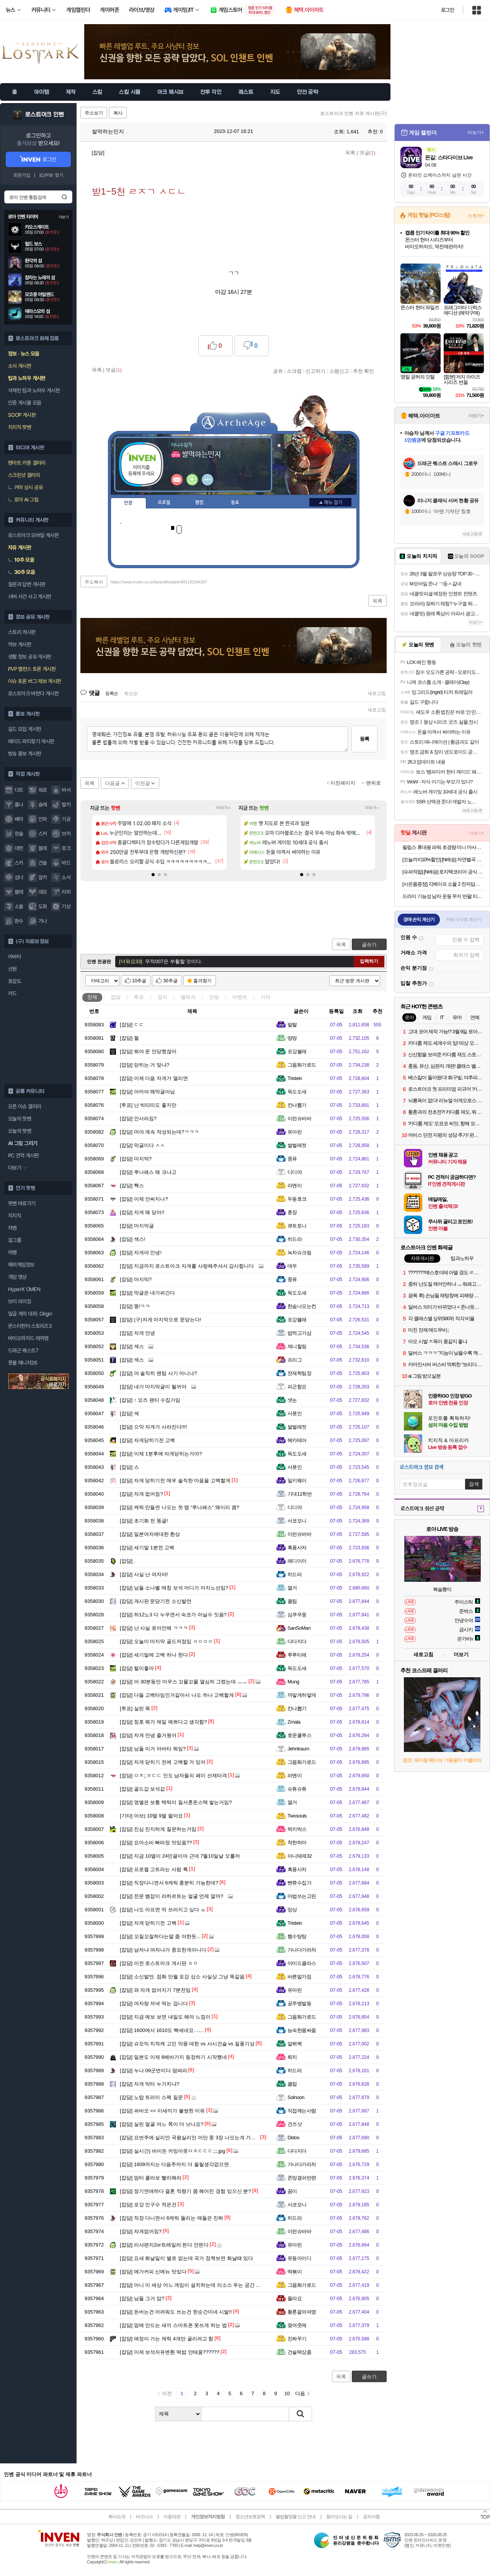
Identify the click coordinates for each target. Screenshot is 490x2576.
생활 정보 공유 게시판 (29, 657)
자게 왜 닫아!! (142, 1212)
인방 (214, 997)
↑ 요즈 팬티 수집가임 (150, 1400)
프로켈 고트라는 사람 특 (154, 1869)
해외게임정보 (21, 1265)
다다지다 (297, 1641)
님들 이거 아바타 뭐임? (153, 1749)
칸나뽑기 (297, 1105)
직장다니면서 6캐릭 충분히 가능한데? (169, 1883)
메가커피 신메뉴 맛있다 (153, 2271)
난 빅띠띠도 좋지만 (148, 1105)
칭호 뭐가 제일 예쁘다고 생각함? (163, 1722)
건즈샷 (294, 2124)
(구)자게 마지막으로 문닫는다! (160, 1319)
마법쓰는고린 (301, 1896)
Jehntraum (298, 1749)
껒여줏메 (297, 2325)
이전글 (142, 783)
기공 (66, 819)
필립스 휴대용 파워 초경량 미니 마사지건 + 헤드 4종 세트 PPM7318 (443, 847)
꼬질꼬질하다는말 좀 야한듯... (160, 1936)
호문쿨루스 (299, 1735)
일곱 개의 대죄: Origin (30, 1314)
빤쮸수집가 (299, 1883)
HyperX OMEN (24, 1289)
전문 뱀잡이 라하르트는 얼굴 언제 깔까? (171, 1896)
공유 (278, 371)
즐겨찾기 (202, 980)
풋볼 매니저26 (22, 1363)
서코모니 (297, 1521)
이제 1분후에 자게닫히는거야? (161, 1454)
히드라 (294, 1239)
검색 (64, 197)
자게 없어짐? (141, 1494)
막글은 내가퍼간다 (147, 1293)
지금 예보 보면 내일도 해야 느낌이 (165, 2017)
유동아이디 (299, 2258)
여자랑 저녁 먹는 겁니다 (154, 2003)
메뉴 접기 (330, 502)
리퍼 (66, 892)
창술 (19, 834)
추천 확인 (363, 371)
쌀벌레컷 (297, 1145)
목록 (350, 153)
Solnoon (295, 2097)
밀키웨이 (297, 1480)
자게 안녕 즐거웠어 (148, 1735)
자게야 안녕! (141, 1252)
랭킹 (199, 502)
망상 (292, 1909)
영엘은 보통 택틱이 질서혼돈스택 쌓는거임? (176, 1802)
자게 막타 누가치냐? (149, 2084)
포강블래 (297, 1051)
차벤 (12, 1228)
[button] (153, 874)
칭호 (235, 502)
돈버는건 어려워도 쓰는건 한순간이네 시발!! (176, 2312)
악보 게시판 (19, 644)
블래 (42, 848)
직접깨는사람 (301, 2111)
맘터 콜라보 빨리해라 (150, 2178)
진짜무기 (297, 2339)
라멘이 (294, 1185)
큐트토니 (297, 1226)
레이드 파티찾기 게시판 (31, 741)
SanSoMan (298, 1628)
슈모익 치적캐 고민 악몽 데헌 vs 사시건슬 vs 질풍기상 (187, 2044)
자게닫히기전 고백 (147, 1440)
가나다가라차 (301, 1950)
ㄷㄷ (132, 1024)
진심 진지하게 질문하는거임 (158, 1829)
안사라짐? (138, 1118)
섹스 (132, 1346)
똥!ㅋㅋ (135, 1306)
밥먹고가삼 (299, 1333)
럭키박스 (297, 1829)
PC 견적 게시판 (23, 1155)
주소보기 (94, 113)
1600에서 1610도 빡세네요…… (162, 2030)
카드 (12, 993)
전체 (92, 997)
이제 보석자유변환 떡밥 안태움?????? (169, 2352)
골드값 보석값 (142, 1789)
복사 (117, 113)
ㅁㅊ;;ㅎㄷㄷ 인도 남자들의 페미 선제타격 (173, 1775)
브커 (66, 834)
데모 (42, 892)
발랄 (292, 1024)
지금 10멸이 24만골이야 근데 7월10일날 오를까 (180, 1856)
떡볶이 (294, 2271)
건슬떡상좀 (299, 2352)
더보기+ (223, 807)
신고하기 (315, 371)
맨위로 (373, 783)
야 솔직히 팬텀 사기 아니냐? (158, 1373)
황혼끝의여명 (301, 2312)
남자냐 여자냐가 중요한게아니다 (163, 1950)
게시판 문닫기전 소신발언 (155, 1601)
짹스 (132, 1185)
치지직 (14, 1216)
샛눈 (292, 1400)
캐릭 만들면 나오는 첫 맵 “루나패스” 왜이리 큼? (179, 1507)
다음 (300, 2393)
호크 (66, 848)
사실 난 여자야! (144, 1574)
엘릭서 (188, 997)
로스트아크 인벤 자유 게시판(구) (353, 113)
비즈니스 (144, 2516)
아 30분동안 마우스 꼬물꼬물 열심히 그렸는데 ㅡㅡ (183, 1682)
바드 (66, 863)
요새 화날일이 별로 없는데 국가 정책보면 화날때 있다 (186, 2258)
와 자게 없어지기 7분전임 (155, 1990)
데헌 (19, 848)
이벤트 (239, 997)
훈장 (292, 1212)
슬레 (42, 804)
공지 (162, 997)
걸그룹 (14, 1240)
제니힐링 (297, 1346)
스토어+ (476, 215)
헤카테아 (297, 1440)
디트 (19, 790)
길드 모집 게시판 (24, 729)
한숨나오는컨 (301, 1306)
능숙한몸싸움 (301, 2030)
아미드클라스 (301, 1963)
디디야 (294, 1172)
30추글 (170, 980)
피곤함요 (297, 1387)
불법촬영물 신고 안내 (295, 2516)
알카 (42, 877)
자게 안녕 (137, 1333)
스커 (42, 834)
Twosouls (297, 1816)
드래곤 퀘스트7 (23, 1350)
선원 (12, 969)
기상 (66, 906)
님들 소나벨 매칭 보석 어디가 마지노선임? (174, 1588)
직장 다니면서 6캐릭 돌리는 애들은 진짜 (171, 2218)
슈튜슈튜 (297, 1789)
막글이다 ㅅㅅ (142, 1145)
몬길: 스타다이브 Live (448, 157)
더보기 (207, 479)
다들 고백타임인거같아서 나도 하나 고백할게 (177, 1695)
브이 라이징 (19, 1301)
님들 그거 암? (142, 2298)
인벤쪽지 (177, 479)
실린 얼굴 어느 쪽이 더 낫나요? (161, 2124)
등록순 (111, 693)
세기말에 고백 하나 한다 (154, 1655)
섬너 (19, 877)
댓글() (367, 153)
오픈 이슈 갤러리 (24, 1106)
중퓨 (292, 1159)
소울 (19, 906)
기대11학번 (299, 1494)
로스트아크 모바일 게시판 (33, 535)
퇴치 (292, 2057)
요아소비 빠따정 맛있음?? (156, 1842)
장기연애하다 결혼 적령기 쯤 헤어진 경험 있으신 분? (185, 2191)
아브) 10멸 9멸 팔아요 (151, 1816)
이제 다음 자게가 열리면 (154, 1078)
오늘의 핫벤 (19, 1119)
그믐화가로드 (301, 1065)
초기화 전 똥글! (144, 1521)
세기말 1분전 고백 (147, 1547)
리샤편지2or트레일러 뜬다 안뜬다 (164, 2245)
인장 (128, 503)
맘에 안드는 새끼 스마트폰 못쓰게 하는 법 (173, 2325)
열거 (292, 1588)
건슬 (42, 863)
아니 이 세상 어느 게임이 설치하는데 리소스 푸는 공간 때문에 (195, 2285)
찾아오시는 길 (339, 2516)
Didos (293, 2137)
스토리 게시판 (22, 632)
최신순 (131, 693)
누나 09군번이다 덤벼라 (153, 2070)
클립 (292, 1601)
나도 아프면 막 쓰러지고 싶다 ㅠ (163, 1909)
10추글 (139, 980)
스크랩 (294, 371)
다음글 (112, 783)
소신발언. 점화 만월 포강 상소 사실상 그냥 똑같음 (182, 1977)
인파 (42, 819)
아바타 (14, 957)
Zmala (294, 1722)
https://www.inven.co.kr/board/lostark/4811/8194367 (159, 582)
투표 (139, 997)
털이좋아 (137, 1668)
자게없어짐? (141, 2231)
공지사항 (371, 2516)
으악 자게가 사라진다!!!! (153, 1427)
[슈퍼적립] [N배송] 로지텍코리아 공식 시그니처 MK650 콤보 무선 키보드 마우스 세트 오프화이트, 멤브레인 (443, 872)
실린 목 (135, 1708)
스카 (19, 863)
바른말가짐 (299, 1977)
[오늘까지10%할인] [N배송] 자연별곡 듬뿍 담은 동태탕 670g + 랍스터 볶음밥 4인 (443, 859)
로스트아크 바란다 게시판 (33, 693)
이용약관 (171, 2516)
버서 (66, 790)
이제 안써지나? (144, 1199)
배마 (19, 819)
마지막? (136, 1159)
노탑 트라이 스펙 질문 (151, 2097)
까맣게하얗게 (301, 1695)
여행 (12, 1252)
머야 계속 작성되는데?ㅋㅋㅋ (159, 1132)
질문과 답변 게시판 (27, 584)
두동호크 (297, 1199)
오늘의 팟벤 (19, 1131)
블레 (19, 892)
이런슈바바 (299, 1118)
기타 (266, 997)
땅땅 (292, 1038)
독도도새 (297, 1092)
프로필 (164, 502)
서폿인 (294, 1413)
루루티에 (297, 1655)
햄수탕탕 (297, 1936)
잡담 (116, 997)
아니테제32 (299, 1856)
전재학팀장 (299, 1373)
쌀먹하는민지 (104, 131)
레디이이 (297, 1561)
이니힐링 (192, 479)
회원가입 (21, 175)
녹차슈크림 (299, 1252)
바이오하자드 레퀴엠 (28, 1338)
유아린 (294, 1132)
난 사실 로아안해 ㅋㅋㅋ (154, 1628)
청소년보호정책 (250, 2516)
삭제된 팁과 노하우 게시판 (34, 390)
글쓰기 (369, 944)
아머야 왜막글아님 (147, 1092)
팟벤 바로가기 (22, 1203)
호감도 (14, 981)
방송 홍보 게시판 (24, 754)
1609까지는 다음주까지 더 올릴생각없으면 (174, 2164)
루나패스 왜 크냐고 (148, 1172)
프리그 (294, 1360)
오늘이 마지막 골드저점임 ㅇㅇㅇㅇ (166, 1641)
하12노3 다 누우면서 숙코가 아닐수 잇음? (173, 1614)
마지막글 (137, 1226)
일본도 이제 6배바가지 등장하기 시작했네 (173, 2057)
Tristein (294, 1078)
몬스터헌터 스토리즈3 (30, 1326)
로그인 (447, 10)
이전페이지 (342, 783)
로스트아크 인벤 (44, 114)
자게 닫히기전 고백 (148, 1923)
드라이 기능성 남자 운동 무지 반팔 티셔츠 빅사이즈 (443, 896)
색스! (132, 1239)
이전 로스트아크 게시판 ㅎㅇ (159, 1963)
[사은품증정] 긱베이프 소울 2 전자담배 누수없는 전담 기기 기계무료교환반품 (443, 884)
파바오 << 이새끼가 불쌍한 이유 (162, 2111)
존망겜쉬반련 (301, 2178)
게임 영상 (17, 1277)
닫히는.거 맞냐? (144, 1065)
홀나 (19, 804)
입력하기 (369, 961)
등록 (364, 739)
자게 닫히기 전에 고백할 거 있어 (163, 1762)
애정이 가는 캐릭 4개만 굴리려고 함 (166, 2339)
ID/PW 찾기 (51, 175)
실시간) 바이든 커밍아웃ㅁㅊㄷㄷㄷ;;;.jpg (172, 2151)
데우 (292, 1266)
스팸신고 (339, 371)
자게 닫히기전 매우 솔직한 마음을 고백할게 (175, 1480)
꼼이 (292, 2191)
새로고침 (377, 693)
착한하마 (297, 1842)
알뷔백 (294, 2044)
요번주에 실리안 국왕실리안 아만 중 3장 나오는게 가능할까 (193, 2137)
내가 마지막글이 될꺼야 (153, 1387)
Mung (293, 1682)
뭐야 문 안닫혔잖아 (148, 1051)
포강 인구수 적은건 (148, 2204)
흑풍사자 (297, 1547)
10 (287, 2393)
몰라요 (294, 2298)
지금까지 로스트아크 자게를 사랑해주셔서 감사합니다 (187, 1266)
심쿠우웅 (297, 1614)
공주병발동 (299, 2003)
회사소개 (116, 2516)
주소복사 (94, 582)
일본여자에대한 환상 (150, 1534)
